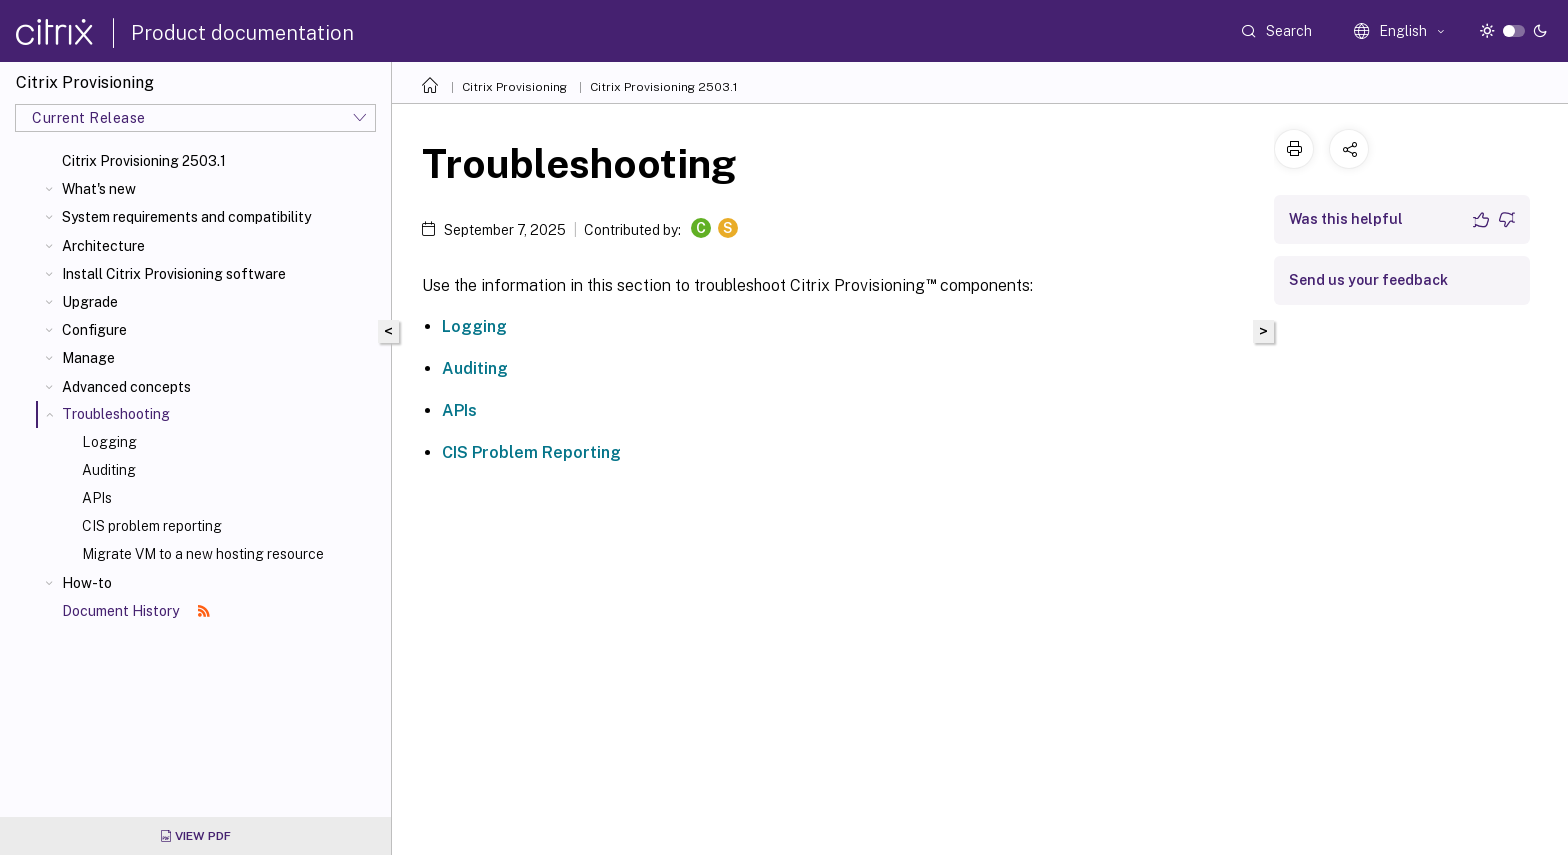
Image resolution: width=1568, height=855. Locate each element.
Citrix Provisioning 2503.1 (144, 161)
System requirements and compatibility (186, 217)
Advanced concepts (126, 387)
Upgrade (90, 302)
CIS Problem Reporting (531, 452)
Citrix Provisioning (514, 87)
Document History (136, 611)
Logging (109, 442)
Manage (88, 358)
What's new (99, 189)
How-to (87, 583)
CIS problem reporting (152, 526)
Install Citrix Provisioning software (174, 274)
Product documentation (242, 33)
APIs (97, 498)
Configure (94, 330)
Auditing (109, 470)
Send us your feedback (1368, 280)
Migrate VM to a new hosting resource (203, 554)
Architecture (103, 246)
